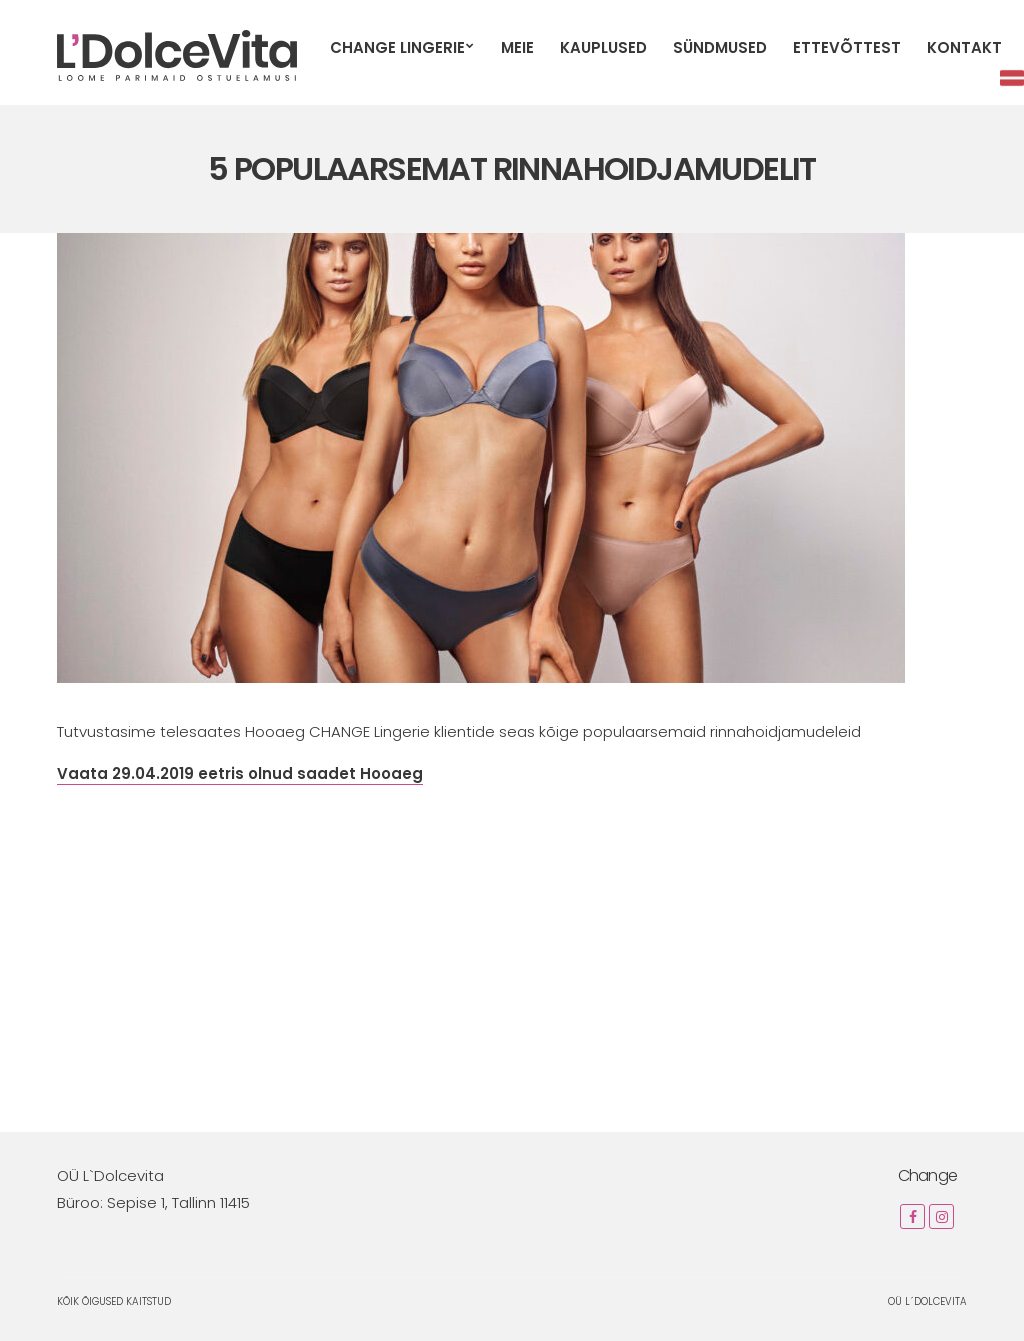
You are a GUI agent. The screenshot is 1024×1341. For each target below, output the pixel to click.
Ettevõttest (847, 47)
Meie (517, 47)
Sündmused (720, 47)
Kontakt (964, 47)
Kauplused (603, 47)
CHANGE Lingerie (397, 47)
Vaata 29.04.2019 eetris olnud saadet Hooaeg (240, 773)
